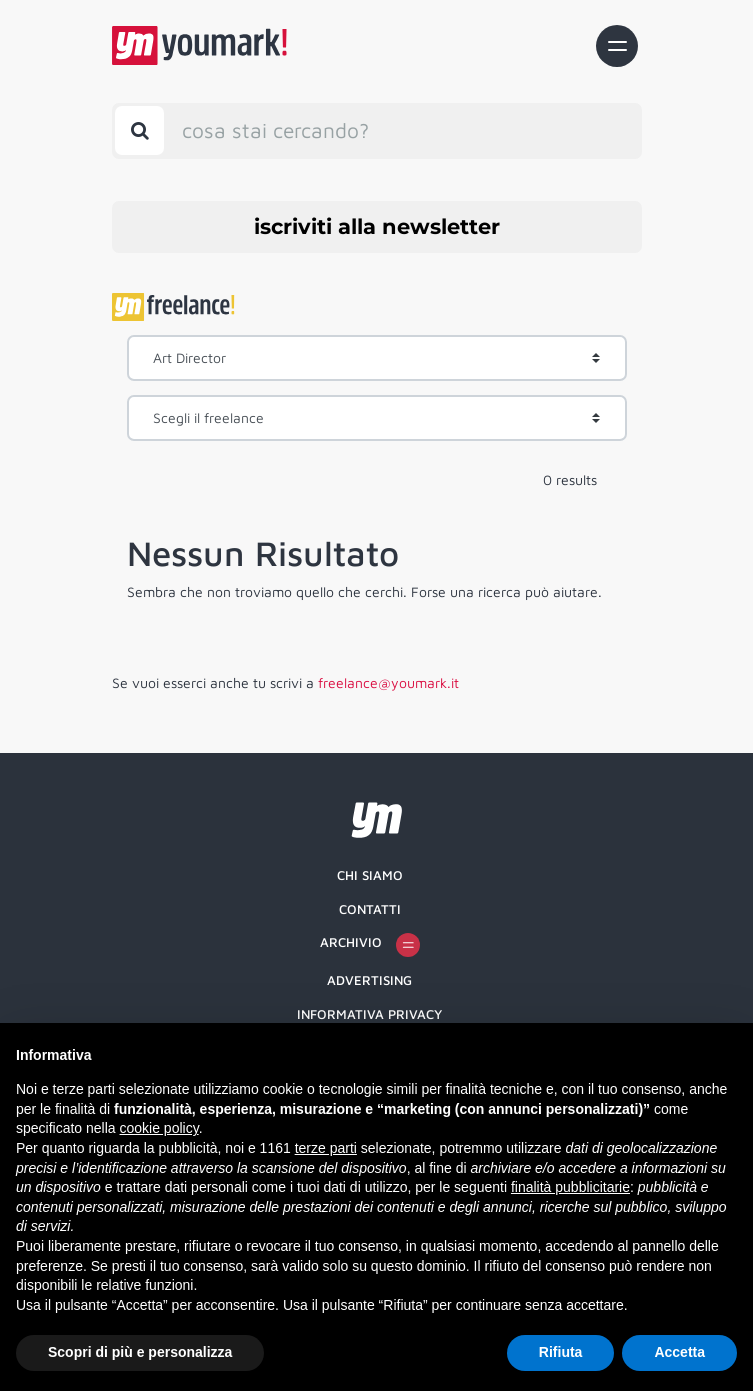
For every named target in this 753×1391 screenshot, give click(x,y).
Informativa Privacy (369, 1014)
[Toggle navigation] (617, 46)
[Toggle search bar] (139, 130)
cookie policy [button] (159, 1128)
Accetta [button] (679, 1352)
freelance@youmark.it (388, 682)
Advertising (369, 980)
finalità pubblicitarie (570, 1187)
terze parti (326, 1148)
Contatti (370, 909)
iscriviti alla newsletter (377, 226)
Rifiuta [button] (561, 1352)
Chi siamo (370, 875)
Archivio (370, 945)
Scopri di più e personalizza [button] (140, 1352)
